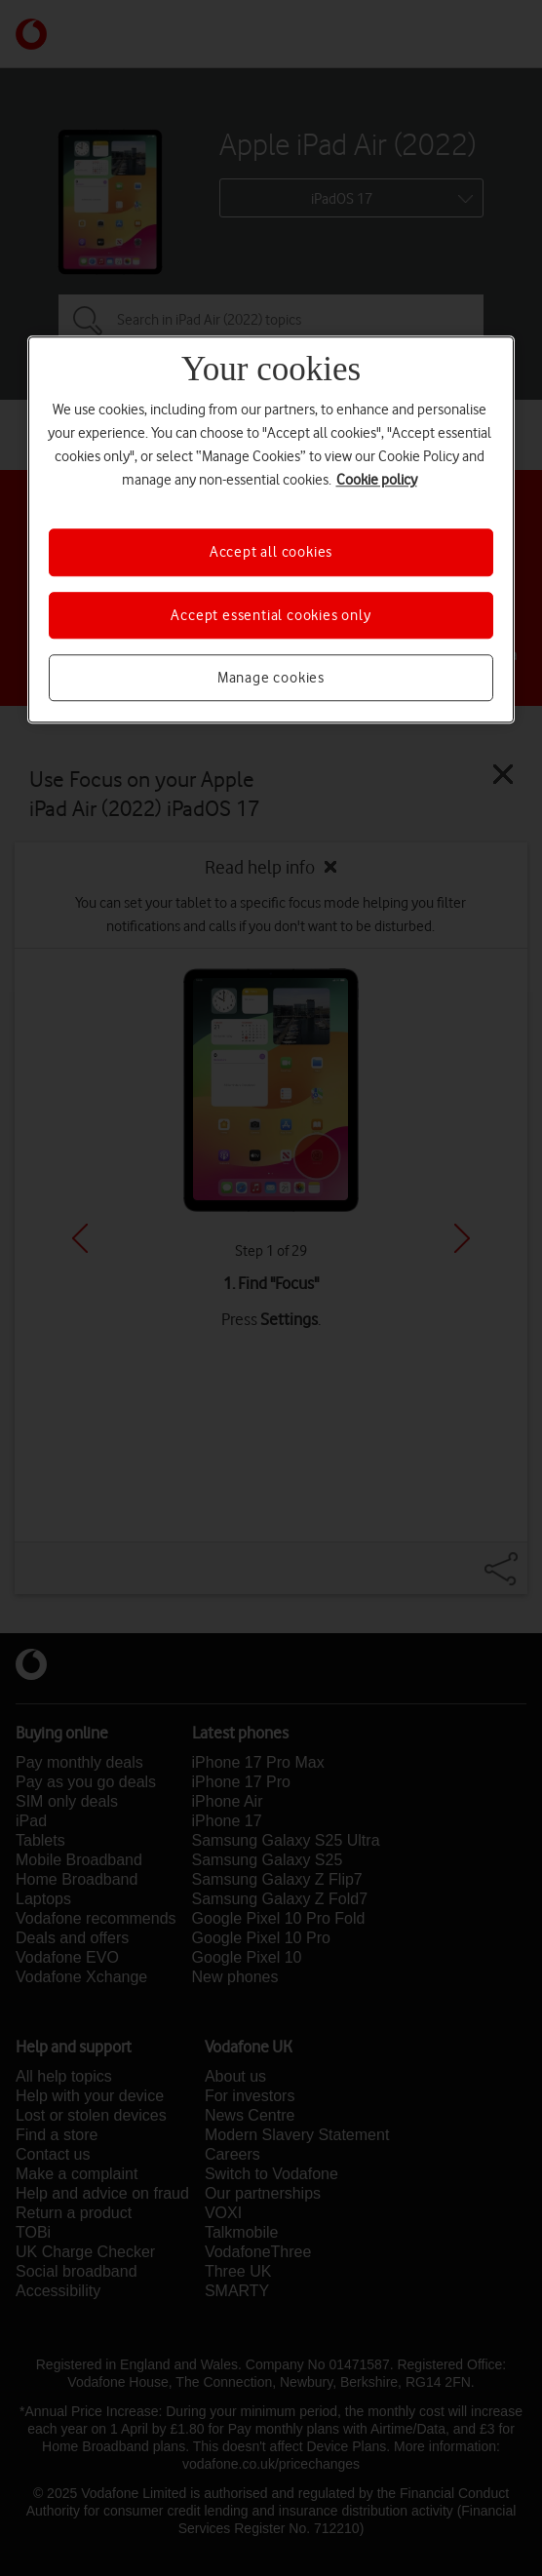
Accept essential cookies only (270, 615)
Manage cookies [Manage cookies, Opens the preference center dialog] (271, 677)
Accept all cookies (271, 553)
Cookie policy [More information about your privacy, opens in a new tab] (376, 480)
